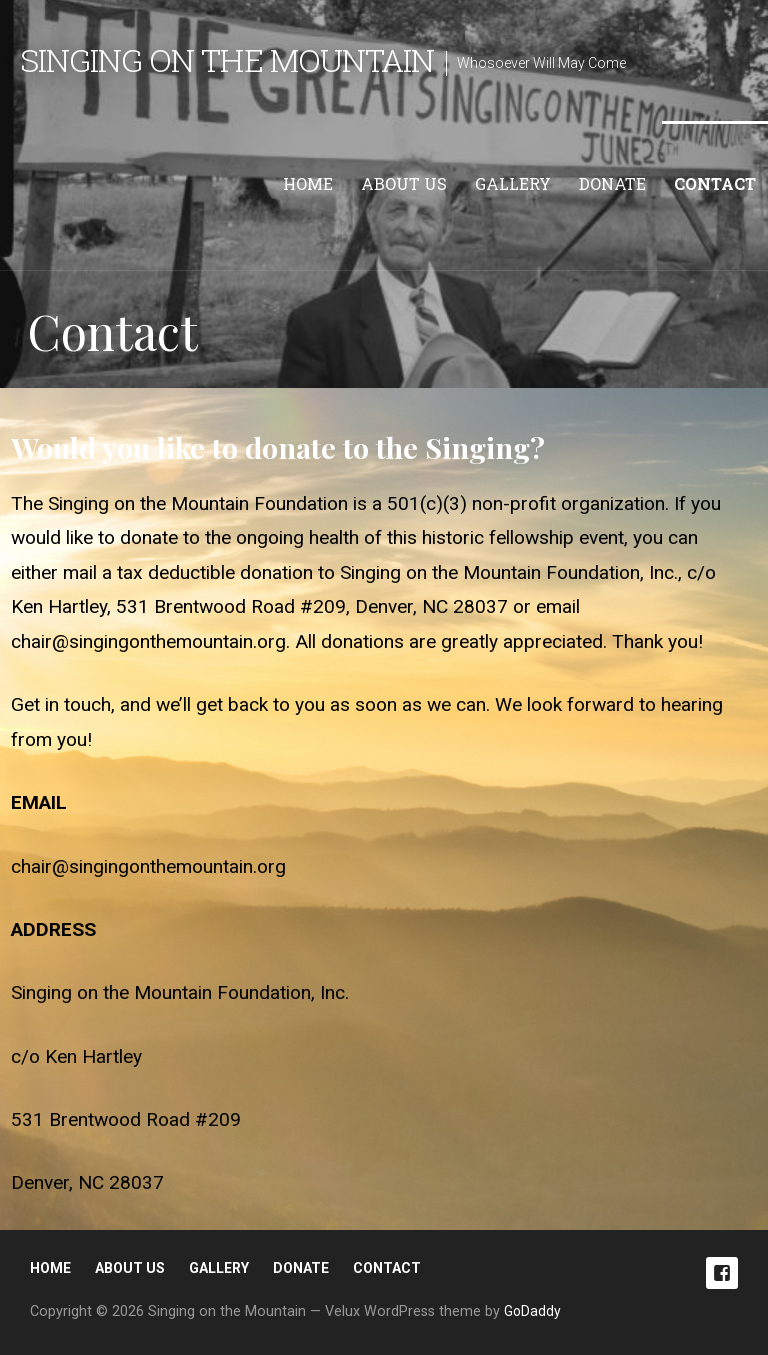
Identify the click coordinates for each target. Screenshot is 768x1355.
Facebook (722, 1273)
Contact (715, 183)
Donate (612, 183)
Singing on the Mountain (227, 59)
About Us (404, 183)
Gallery (513, 183)
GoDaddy (532, 1311)
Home (308, 183)
